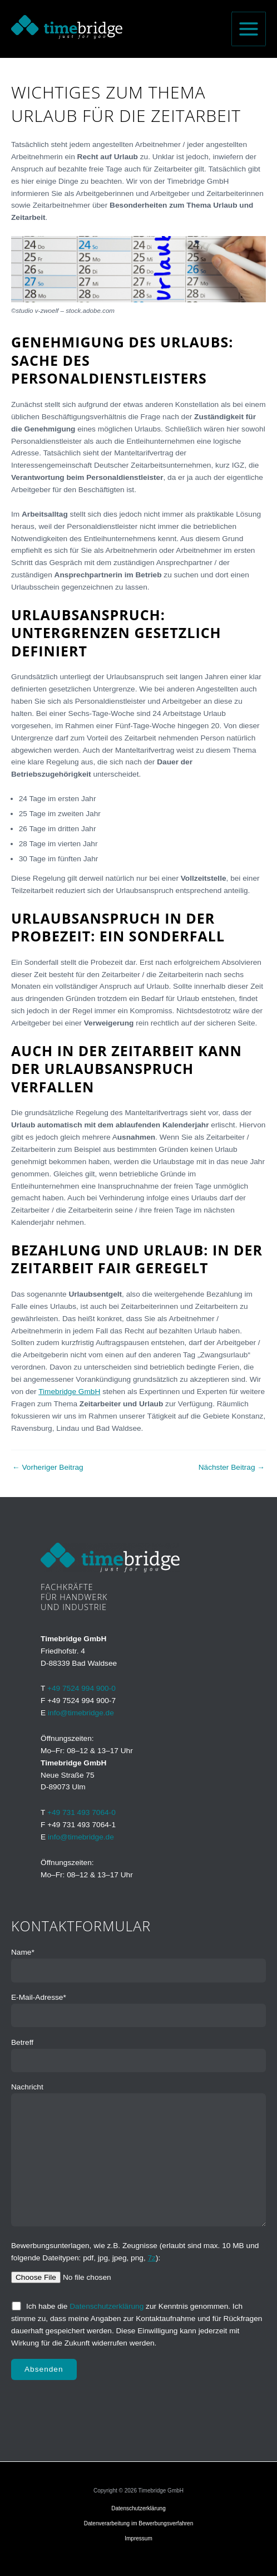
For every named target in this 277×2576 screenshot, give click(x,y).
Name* (138, 1965)
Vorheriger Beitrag (47, 1467)
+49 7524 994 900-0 (81, 1688)
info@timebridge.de (81, 1713)
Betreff (138, 2055)
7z (152, 2258)
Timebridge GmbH (69, 1391)
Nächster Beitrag (232, 1467)
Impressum (138, 2538)
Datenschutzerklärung (107, 2306)
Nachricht (138, 2156)
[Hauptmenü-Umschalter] (249, 29)
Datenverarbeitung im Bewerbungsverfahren (139, 2523)
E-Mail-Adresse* (138, 2010)
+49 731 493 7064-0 (81, 1812)
